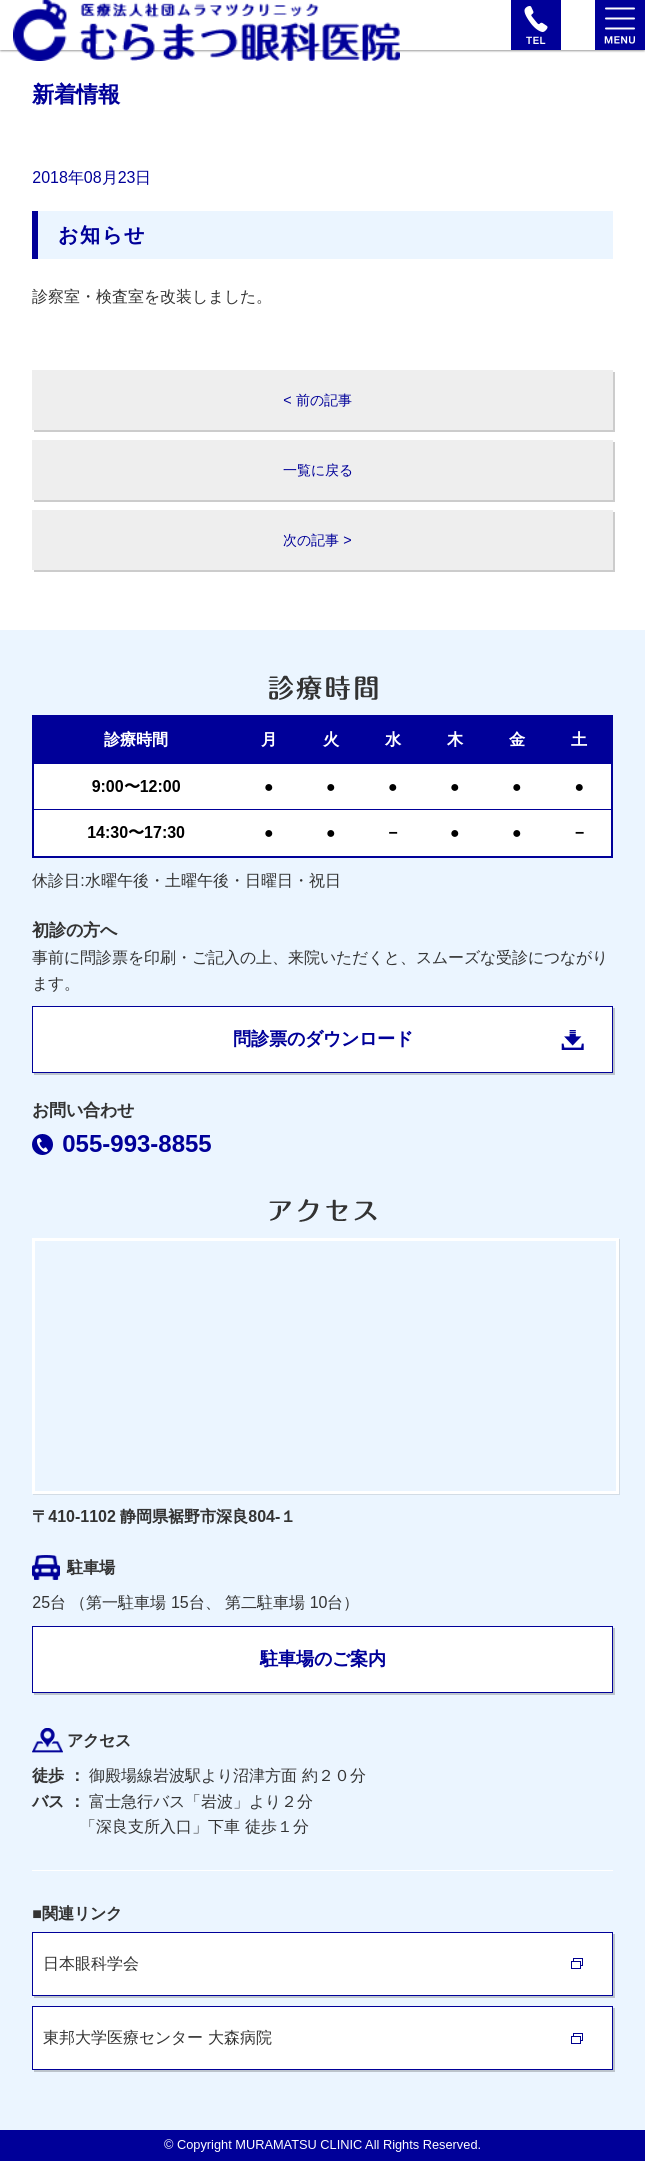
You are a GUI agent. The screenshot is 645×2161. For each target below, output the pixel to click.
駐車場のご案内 (323, 1659)
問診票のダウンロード (323, 1039)
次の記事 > (317, 540)
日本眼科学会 (91, 1963)
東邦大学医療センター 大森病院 (157, 2037)
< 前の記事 (317, 400)
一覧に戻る (318, 470)
